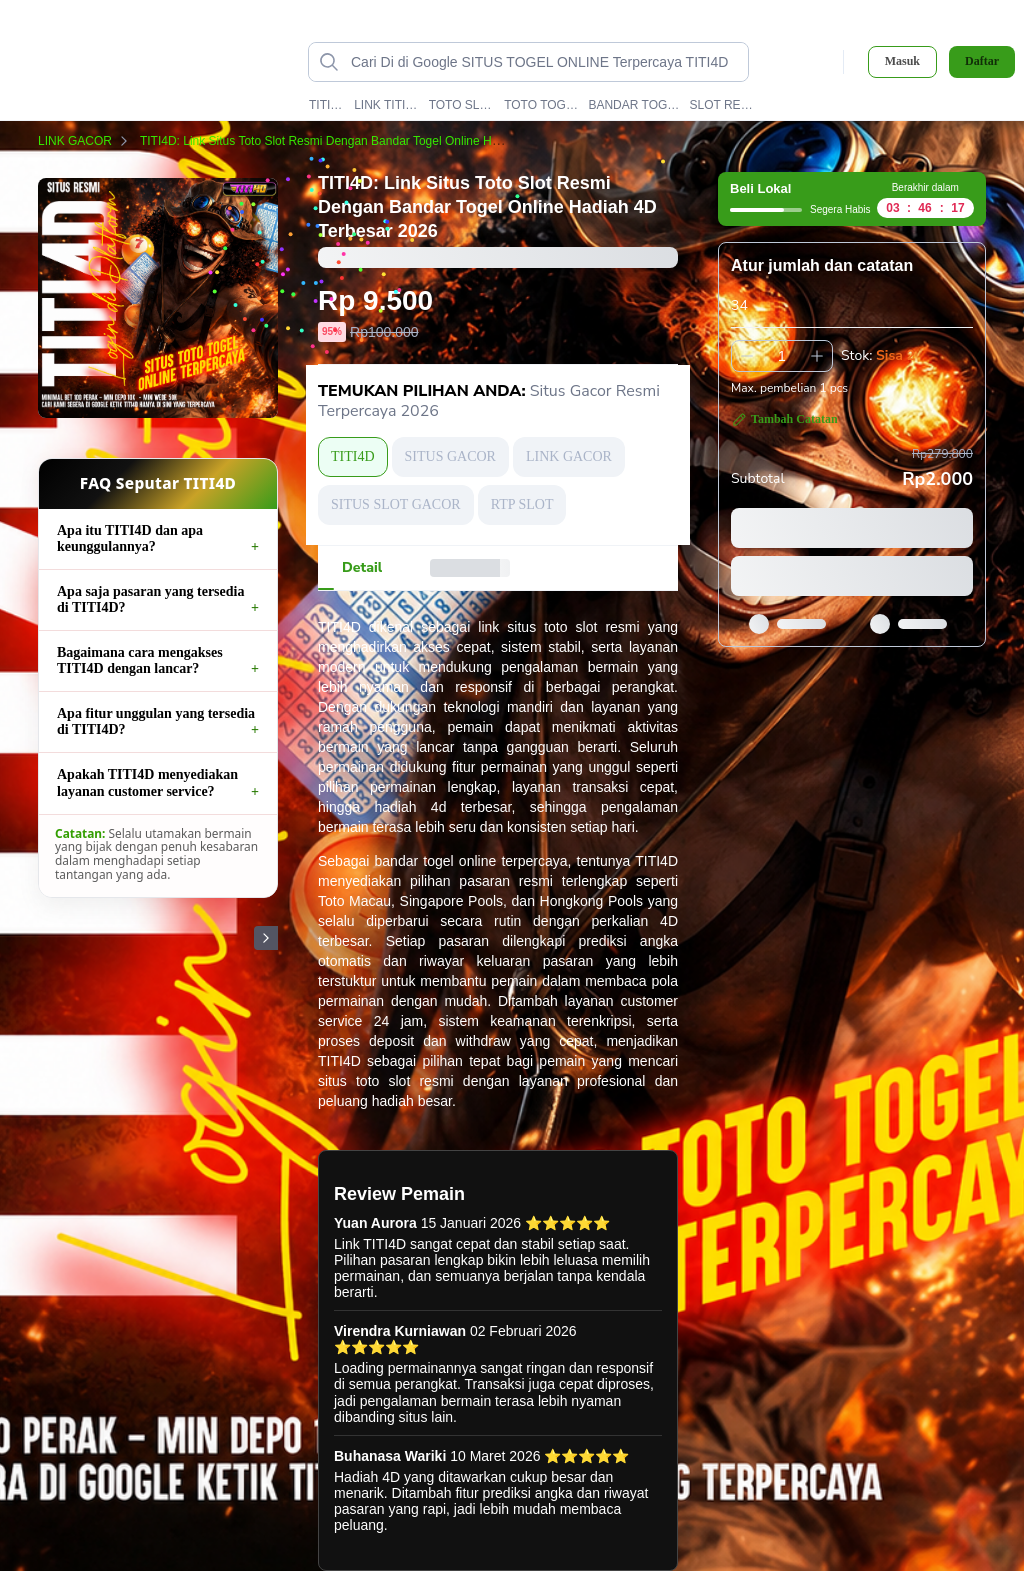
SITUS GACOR (450, 456)
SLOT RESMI (724, 105)
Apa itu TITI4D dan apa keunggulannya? (130, 538)
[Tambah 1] (817, 356)
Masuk (902, 61)
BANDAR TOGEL (634, 105)
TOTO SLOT (462, 105)
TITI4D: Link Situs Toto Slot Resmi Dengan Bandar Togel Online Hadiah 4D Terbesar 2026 (392, 141)
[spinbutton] (782, 356)
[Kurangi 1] (747, 356)
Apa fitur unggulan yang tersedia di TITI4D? (156, 721)
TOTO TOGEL (541, 105)
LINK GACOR (87, 141)
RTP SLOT (522, 504)
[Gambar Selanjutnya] (266, 938)
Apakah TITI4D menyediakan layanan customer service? (147, 782)
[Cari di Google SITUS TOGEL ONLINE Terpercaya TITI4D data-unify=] (544, 62)
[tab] (362, 568)
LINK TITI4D (386, 105)
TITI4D (327, 105)
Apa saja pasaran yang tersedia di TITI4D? (150, 599)
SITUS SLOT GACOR (396, 504)
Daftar (982, 61)
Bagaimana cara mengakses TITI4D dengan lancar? (140, 660)
